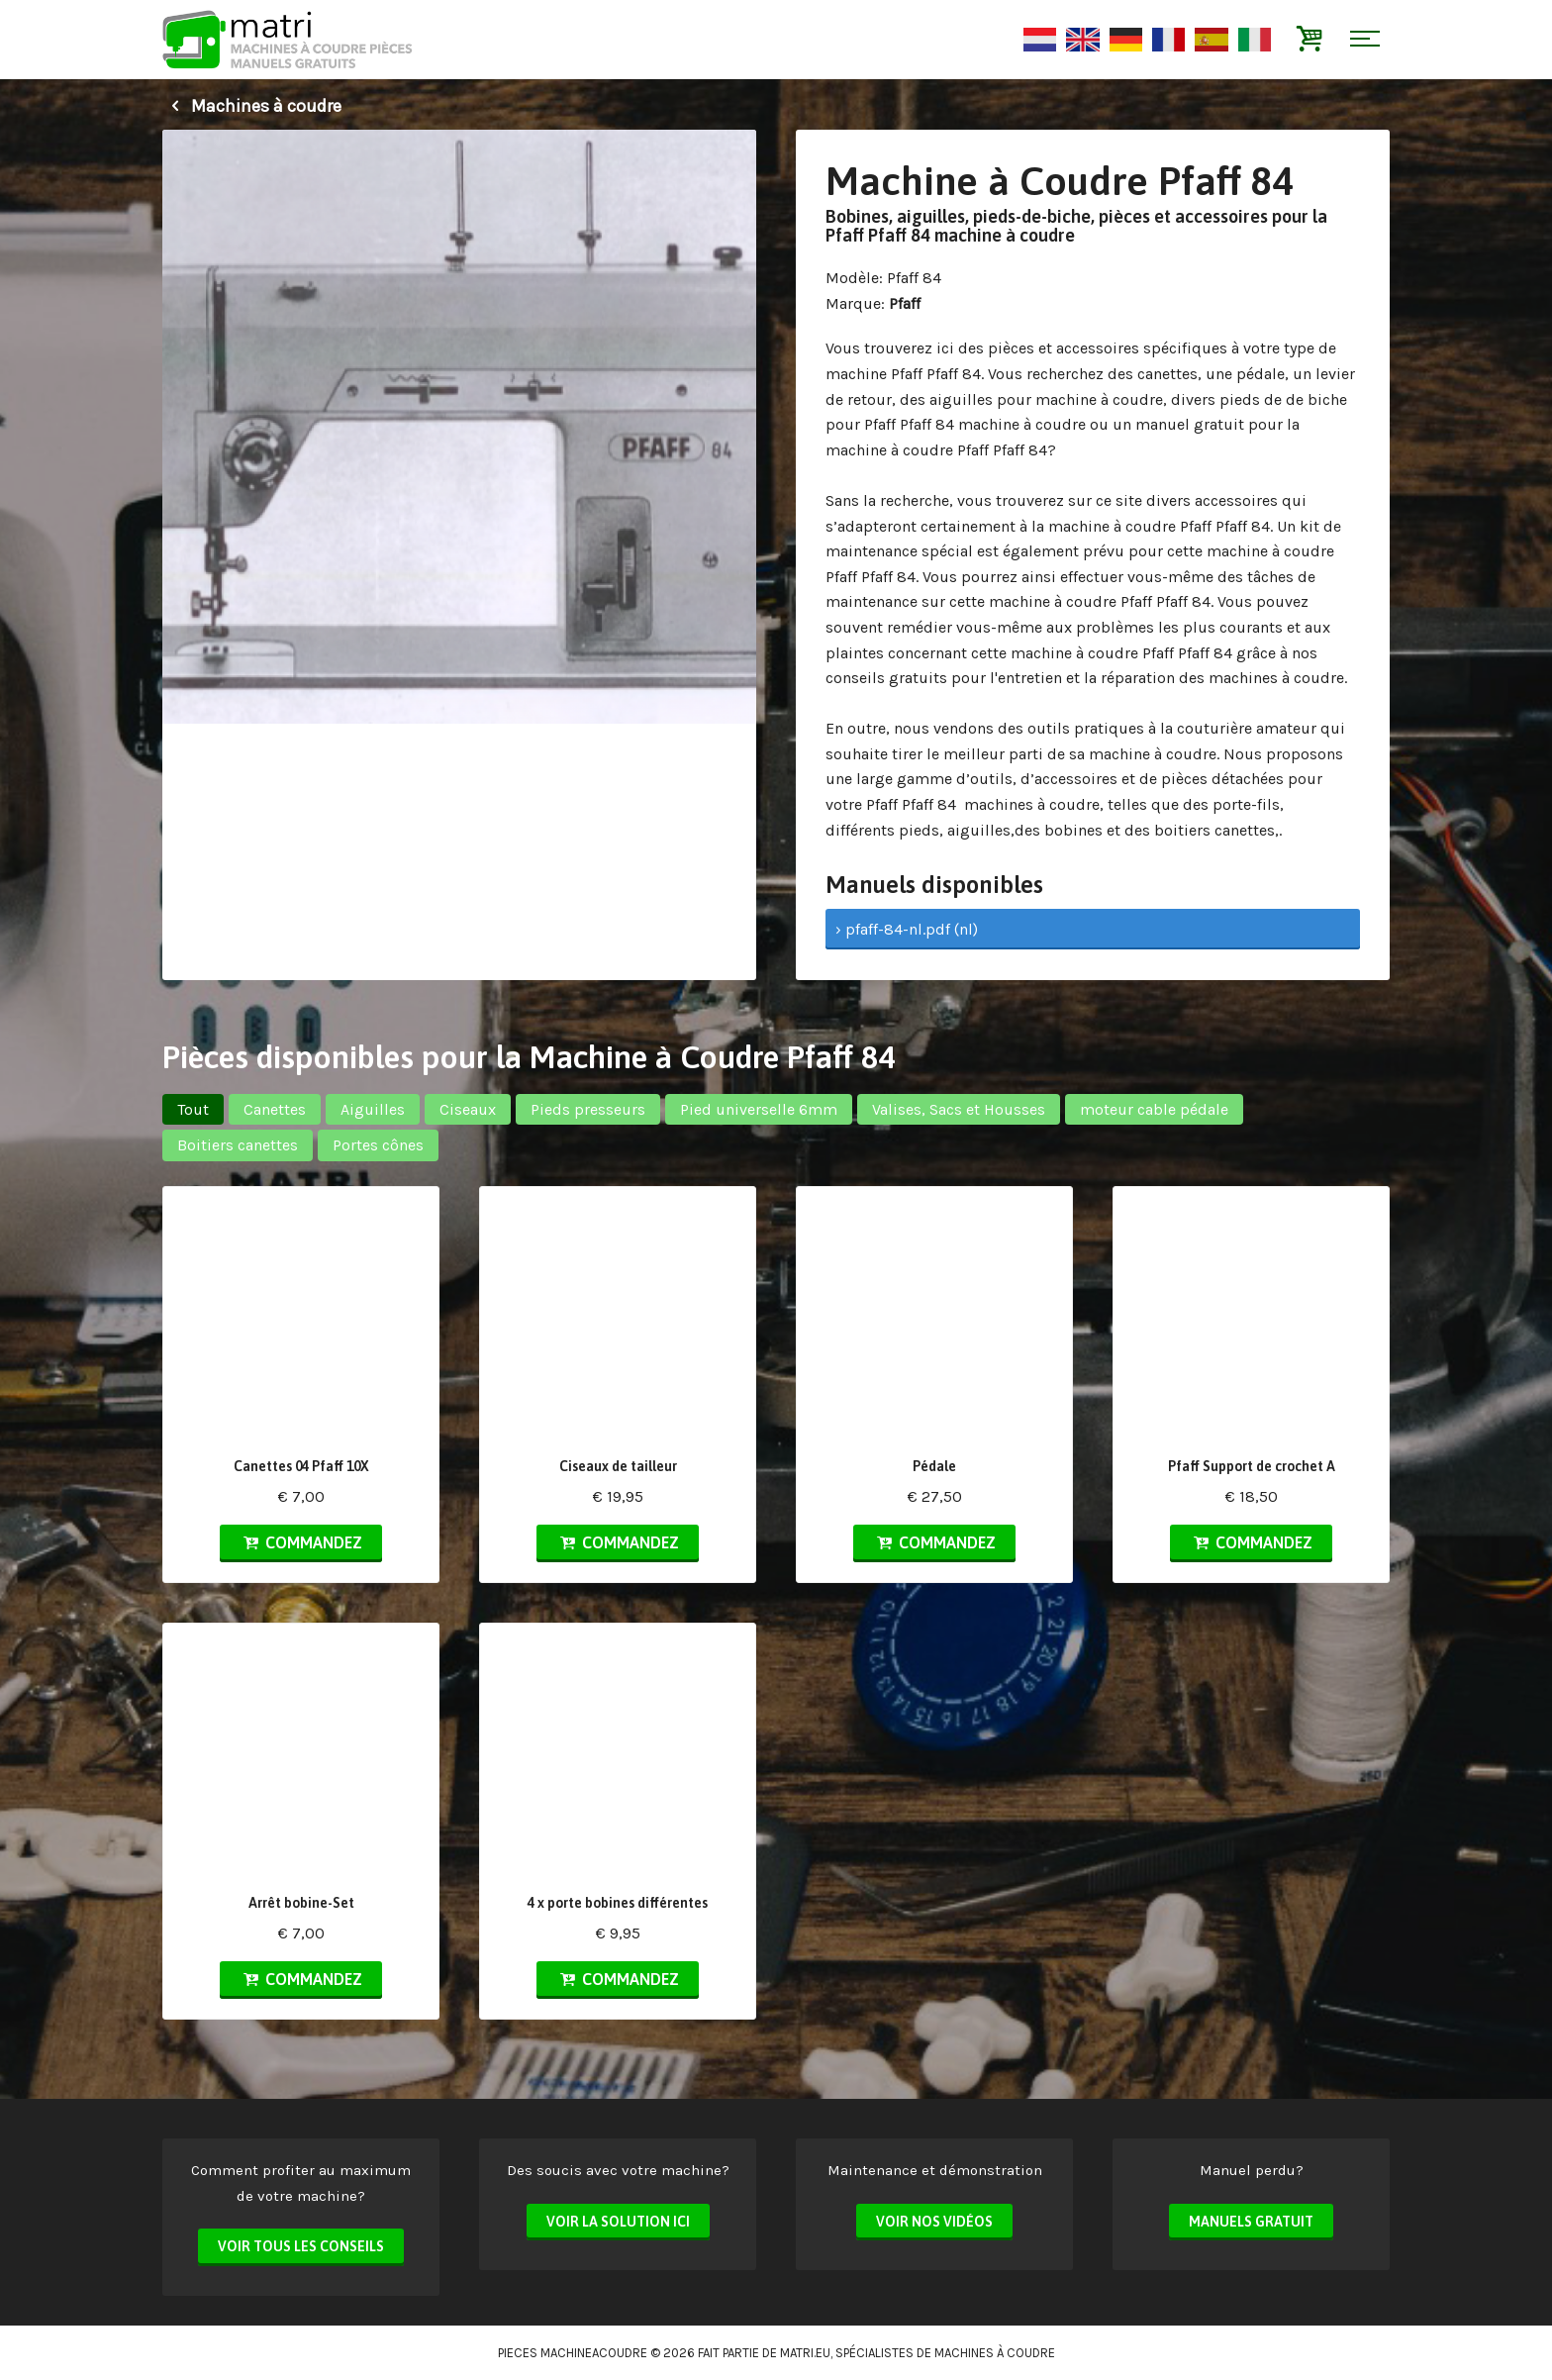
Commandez (301, 1542)
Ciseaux (467, 1109)
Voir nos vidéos (934, 2222)
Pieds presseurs (588, 1109)
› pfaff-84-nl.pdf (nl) (906, 929)
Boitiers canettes (237, 1145)
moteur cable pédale (1154, 1109)
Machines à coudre (251, 106)
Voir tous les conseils (301, 2246)
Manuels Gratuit (1251, 2222)
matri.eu (805, 2352)
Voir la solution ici (618, 2222)
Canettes (274, 1109)
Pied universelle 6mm (758, 1109)
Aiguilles (372, 1109)
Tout (193, 1109)
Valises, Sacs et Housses (958, 1109)
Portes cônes (378, 1145)
